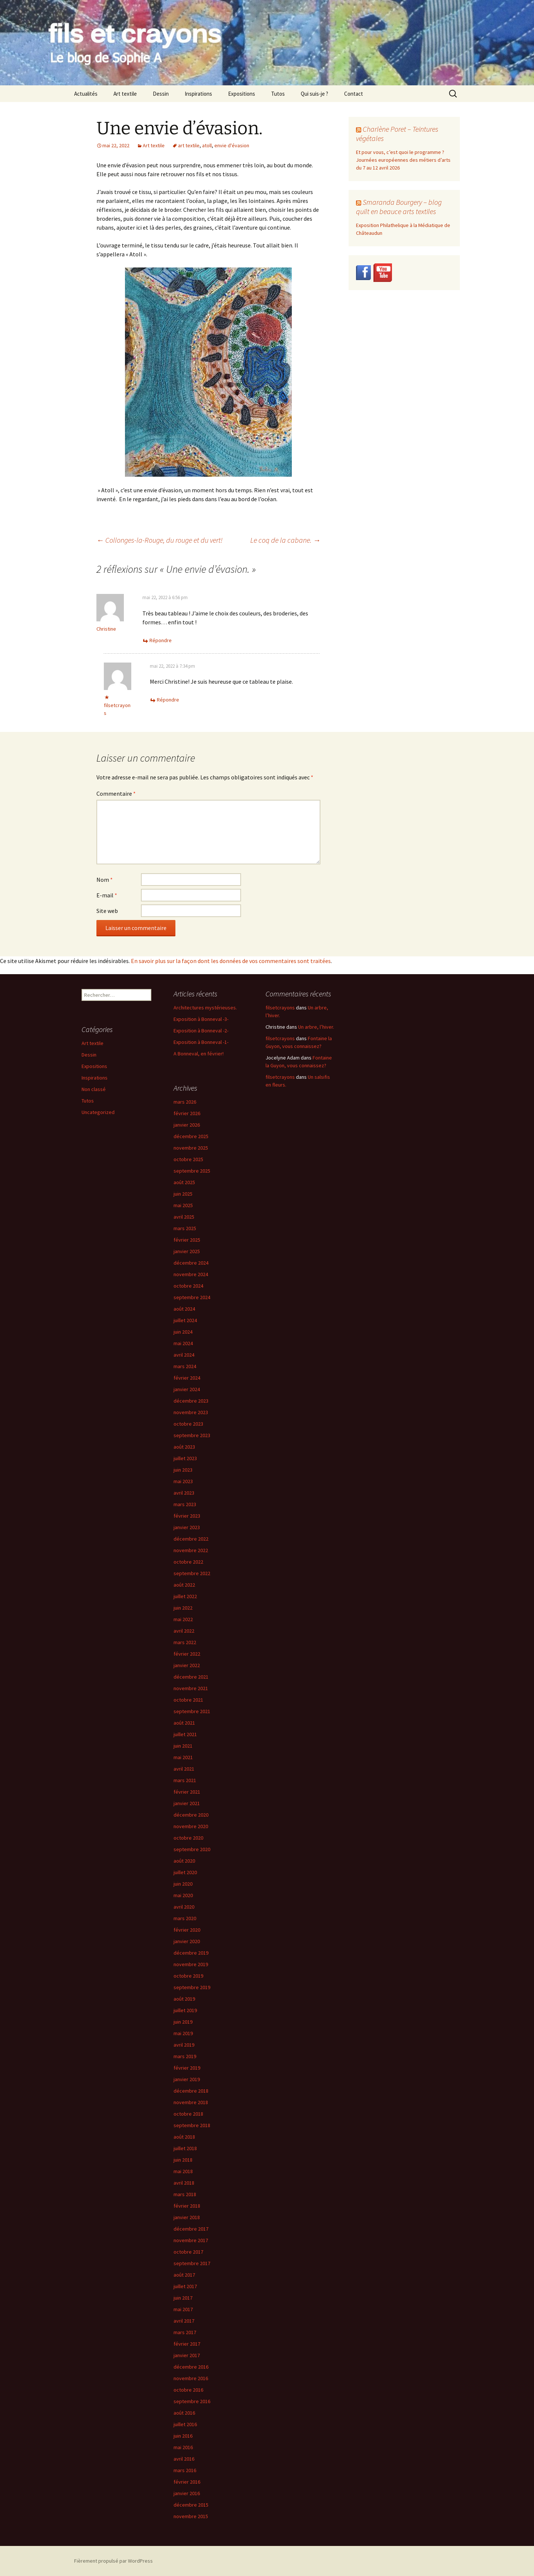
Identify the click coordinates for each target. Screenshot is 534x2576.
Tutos (278, 93)
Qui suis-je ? (314, 93)
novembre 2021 (191, 1688)
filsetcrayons (280, 1007)
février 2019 (187, 2067)
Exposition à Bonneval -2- (201, 1030)
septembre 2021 (192, 1711)
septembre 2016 (192, 2401)
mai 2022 (183, 1619)
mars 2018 (185, 2194)
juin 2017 (183, 2297)
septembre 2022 (192, 1573)
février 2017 (187, 2343)
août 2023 (184, 1446)
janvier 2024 (187, 1389)
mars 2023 (185, 1504)
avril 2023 (184, 1492)
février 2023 (187, 1515)
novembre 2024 (191, 1274)
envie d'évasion (231, 145)
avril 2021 (184, 1768)
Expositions (241, 93)
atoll (207, 145)
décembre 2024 (191, 1262)
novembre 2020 (191, 1826)
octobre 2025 (188, 1159)
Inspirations (198, 93)
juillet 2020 (185, 1872)
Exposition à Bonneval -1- (201, 1042)
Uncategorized (98, 1112)
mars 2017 (185, 2332)
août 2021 (184, 1722)
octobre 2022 (188, 1561)
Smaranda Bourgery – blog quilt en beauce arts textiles (399, 206)
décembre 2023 (191, 1400)
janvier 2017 (187, 2355)
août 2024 (184, 1308)
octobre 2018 (188, 2113)
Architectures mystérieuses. (205, 1007)
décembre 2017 (191, 2228)
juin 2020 (183, 1883)
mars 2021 (185, 1780)
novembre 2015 (191, 2516)
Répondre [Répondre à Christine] (160, 640)
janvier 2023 (187, 1527)
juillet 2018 (185, 2148)
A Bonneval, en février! (199, 1053)
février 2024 (187, 1377)
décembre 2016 (191, 2366)
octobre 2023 (188, 1423)
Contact (353, 93)
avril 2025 (184, 1216)
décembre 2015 (191, 2504)
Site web (107, 910)
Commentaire (116, 793)
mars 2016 (185, 2470)
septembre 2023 (192, 1435)
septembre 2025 (192, 1170)
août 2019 (184, 1998)
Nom (104, 879)
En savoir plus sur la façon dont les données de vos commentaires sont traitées (231, 961)
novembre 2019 (191, 1964)
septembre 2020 (192, 1849)
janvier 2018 (187, 2217)
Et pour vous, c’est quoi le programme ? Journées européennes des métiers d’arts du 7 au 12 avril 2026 (403, 160)
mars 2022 (185, 1642)
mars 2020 (185, 1918)
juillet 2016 (185, 2424)
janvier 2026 (187, 1124)
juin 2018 (183, 2159)
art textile (189, 145)
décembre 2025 (191, 1136)
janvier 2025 (187, 1251)
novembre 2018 (191, 2102)
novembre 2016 (191, 2378)
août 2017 (184, 2274)
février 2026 (187, 1113)
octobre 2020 (188, 1837)
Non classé (94, 1089)
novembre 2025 (191, 1147)
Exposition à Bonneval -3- (201, 1019)
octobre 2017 (188, 2251)
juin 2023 (183, 1469)
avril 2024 (184, 1354)
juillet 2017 (185, 2286)
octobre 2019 (188, 1975)
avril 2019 (184, 2044)
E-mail (106, 895)
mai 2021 (183, 1757)
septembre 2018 (192, 2125)
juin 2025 (183, 1193)
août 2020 (184, 1860)
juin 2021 (183, 1745)
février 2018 (187, 2205)
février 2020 (187, 1929)
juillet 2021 (185, 1734)
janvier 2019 (187, 2079)
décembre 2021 (191, 1676)
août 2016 (184, 2412)
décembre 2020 (191, 1814)
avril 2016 (184, 2458)
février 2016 (187, 2481)
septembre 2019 (192, 1987)
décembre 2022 (191, 1538)
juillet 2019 (185, 2010)
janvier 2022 (187, 1665)
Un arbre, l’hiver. (316, 1027)
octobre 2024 (188, 1285)
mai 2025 (183, 1205)
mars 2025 (185, 1228)
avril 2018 (184, 2182)
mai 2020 (183, 1895)
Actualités (86, 93)
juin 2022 (183, 1607)
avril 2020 (184, 1906)
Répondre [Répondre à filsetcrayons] (168, 699)
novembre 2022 (191, 1550)
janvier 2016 (187, 2493)
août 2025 (184, 1182)
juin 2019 (183, 2021)
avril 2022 (184, 1630)
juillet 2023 (185, 1458)
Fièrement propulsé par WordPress (113, 2560)
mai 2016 (183, 2447)
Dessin (161, 93)
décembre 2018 (191, 2090)
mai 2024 (183, 1343)
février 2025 (187, 1239)
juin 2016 (183, 2435)
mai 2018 (183, 2171)
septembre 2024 (192, 1297)
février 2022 (187, 1653)
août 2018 (184, 2136)
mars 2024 (185, 1366)
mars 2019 (185, 2056)
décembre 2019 (191, 1952)
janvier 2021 (187, 1803)
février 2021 (187, 1791)
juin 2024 (183, 1331)
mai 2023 (183, 1481)
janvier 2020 (187, 1941)
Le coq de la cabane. (285, 540)
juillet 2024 (185, 1320)
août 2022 (184, 1584)
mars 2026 (185, 1101)
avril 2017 (184, 2320)
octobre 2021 (188, 1699)
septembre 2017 (192, 2263)
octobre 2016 (188, 2389)
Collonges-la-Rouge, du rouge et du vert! (159, 540)
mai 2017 (183, 2309)
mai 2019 (183, 2033)
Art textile (125, 93)
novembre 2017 (191, 2240)
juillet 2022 (185, 1596)
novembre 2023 (191, 1412)
